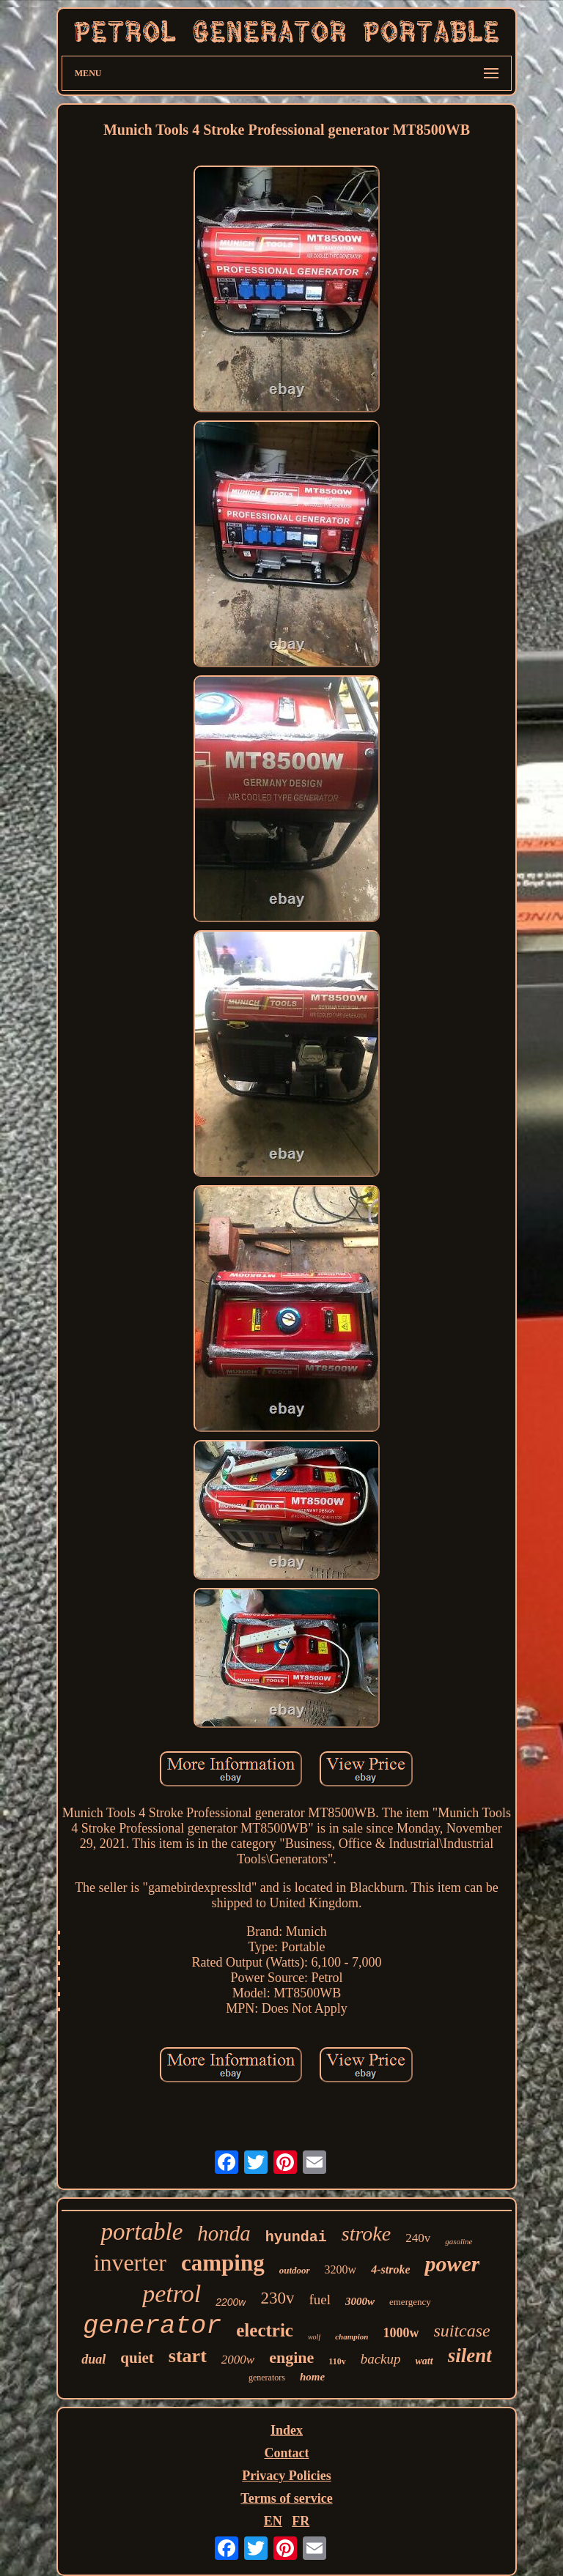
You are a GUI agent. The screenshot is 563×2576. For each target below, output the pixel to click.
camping (223, 2263)
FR (300, 2521)
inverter (130, 2262)
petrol (171, 2293)
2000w (237, 2360)
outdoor (294, 2270)
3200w (341, 2269)
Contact (286, 2453)
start (188, 2356)
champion (351, 2336)
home (312, 2377)
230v (277, 2298)
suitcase (461, 2330)
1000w (401, 2333)
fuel (320, 2299)
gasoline (458, 2241)
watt (424, 2361)
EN (273, 2521)
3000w (360, 2301)
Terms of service (286, 2498)
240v (417, 2238)
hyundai (296, 2237)
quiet (137, 2358)
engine (291, 2357)
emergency (410, 2301)
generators (267, 2377)
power (451, 2264)
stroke (366, 2233)
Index (287, 2430)
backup (381, 2359)
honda (224, 2233)
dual (93, 2359)
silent (470, 2356)
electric (264, 2330)
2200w (231, 2302)
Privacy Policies (286, 2475)
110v (336, 2361)
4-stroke (390, 2269)
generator (152, 2326)
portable (141, 2232)
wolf (314, 2337)
